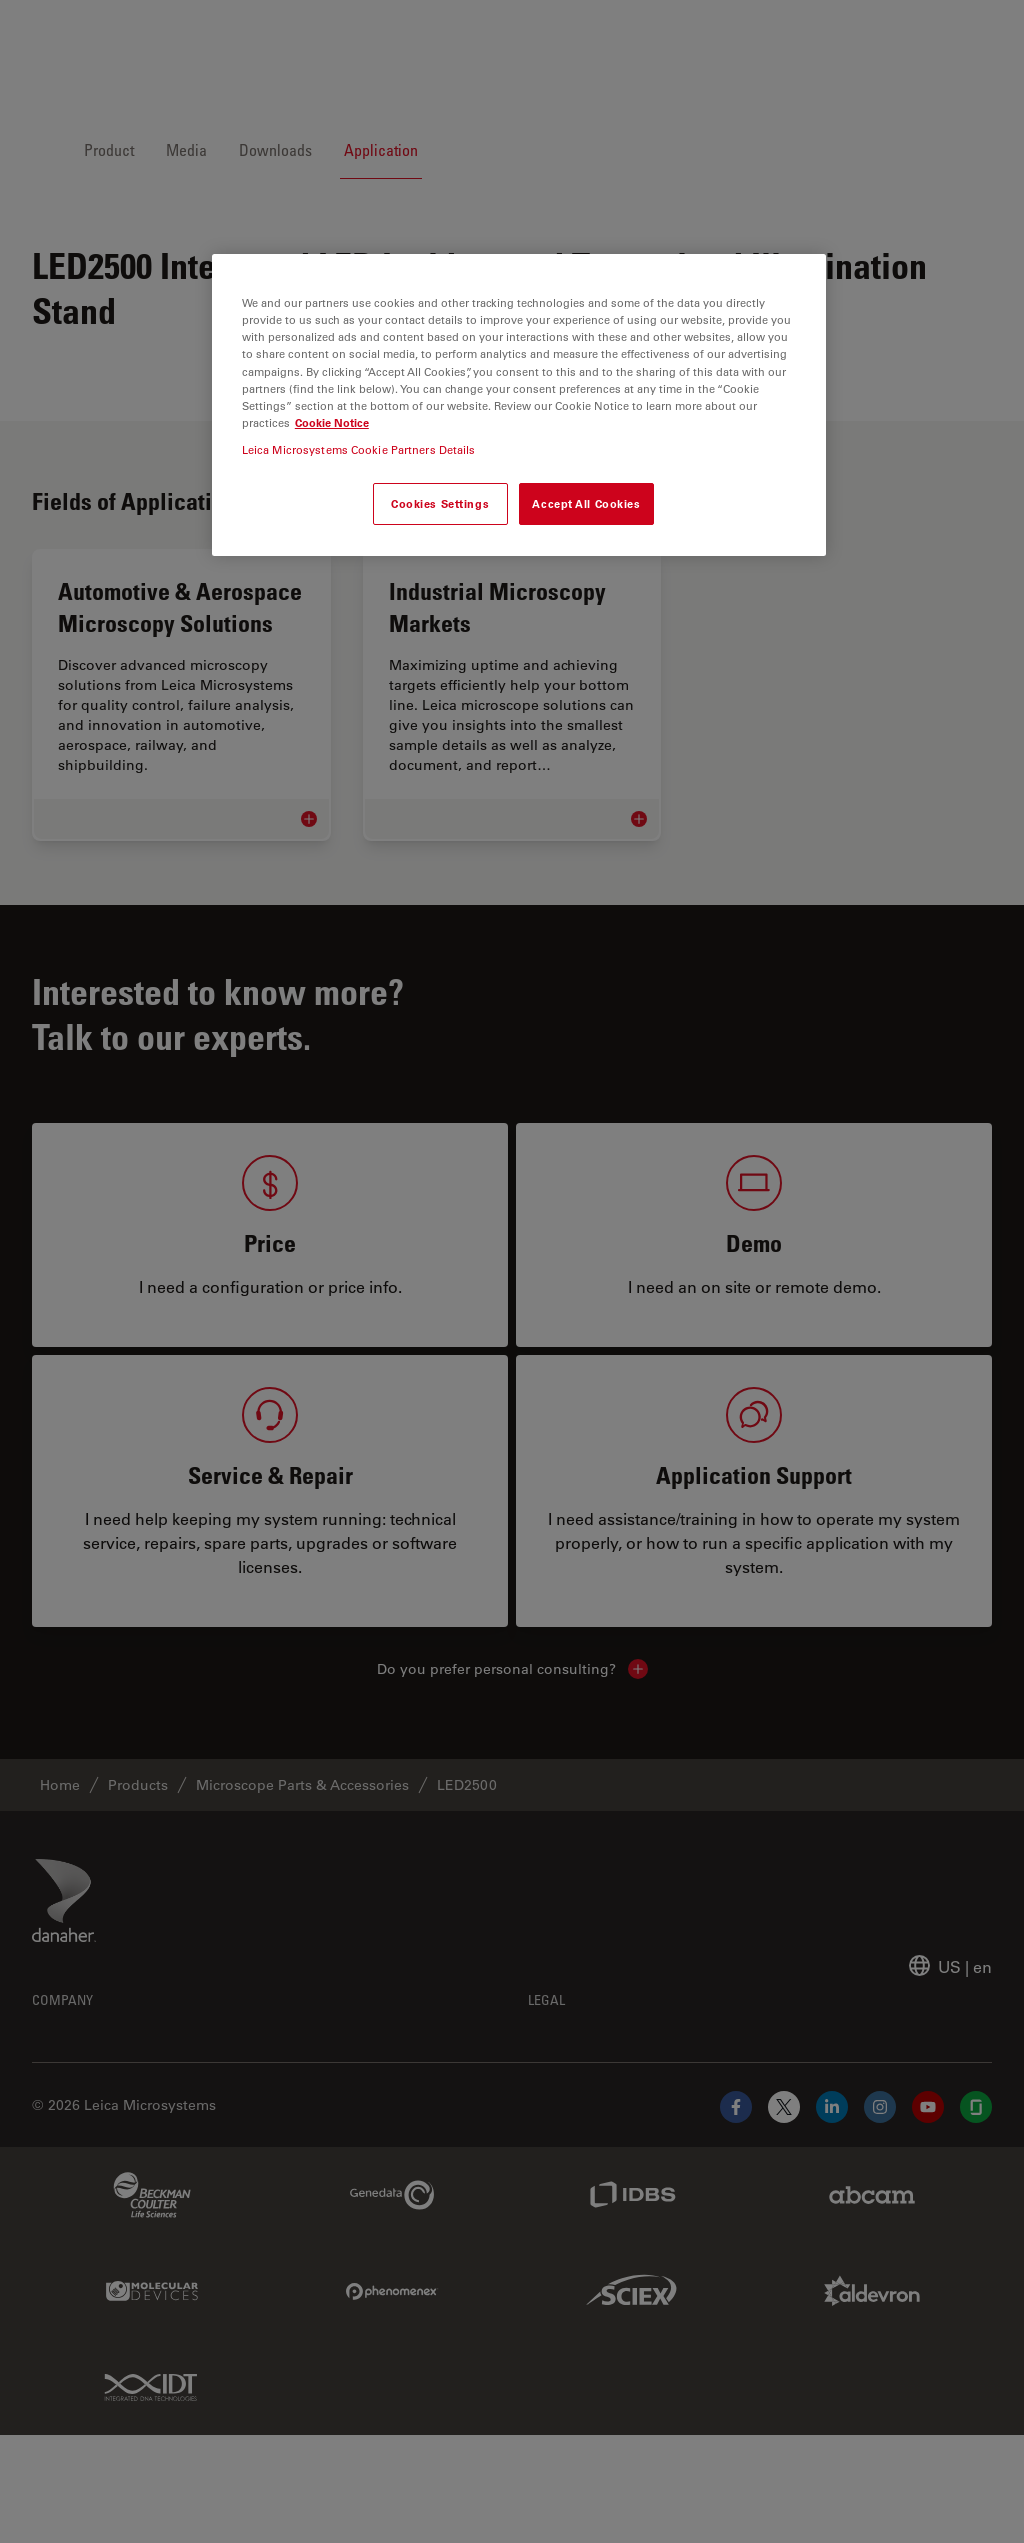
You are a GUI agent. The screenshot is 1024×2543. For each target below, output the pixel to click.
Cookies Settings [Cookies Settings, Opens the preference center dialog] (440, 503)
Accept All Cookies (586, 503)
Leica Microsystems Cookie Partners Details (359, 449)
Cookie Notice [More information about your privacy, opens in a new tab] (332, 422)
